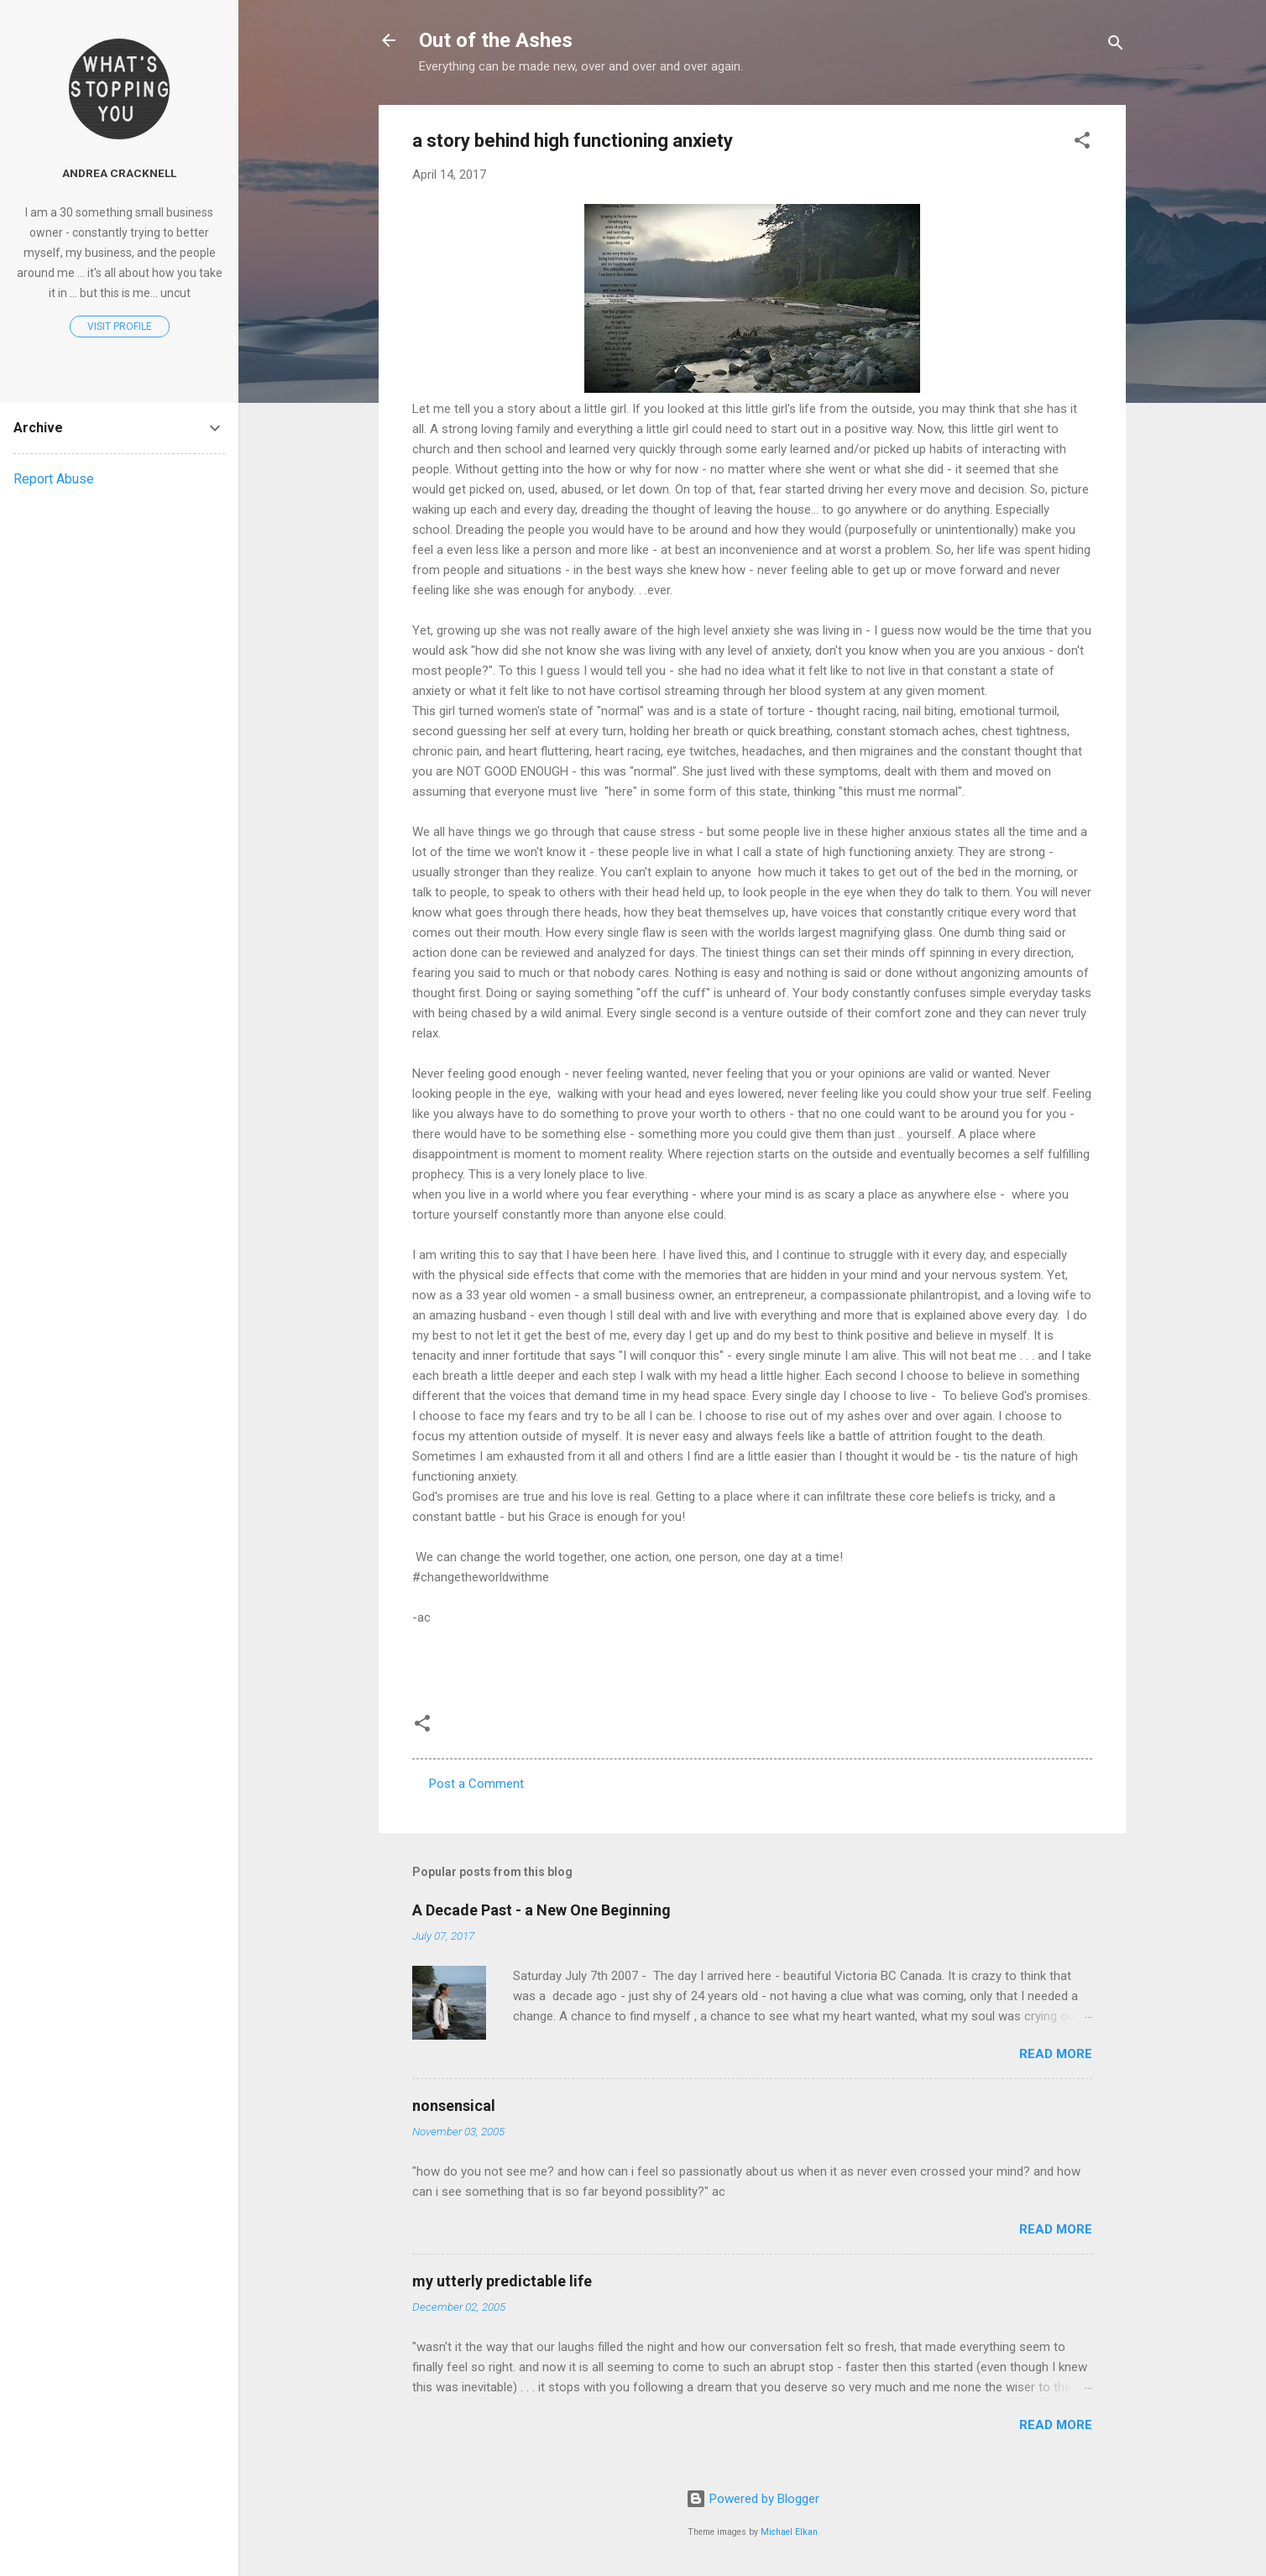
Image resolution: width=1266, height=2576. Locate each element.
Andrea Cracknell (119, 173)
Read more (1055, 2053)
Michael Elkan (789, 2531)
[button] (1082, 143)
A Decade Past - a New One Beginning (541, 1910)
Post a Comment (476, 1783)
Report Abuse (53, 479)
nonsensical (453, 2105)
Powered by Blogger (752, 2498)
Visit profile (119, 326)
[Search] (1116, 45)
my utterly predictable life (502, 2281)
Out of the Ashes (496, 40)
